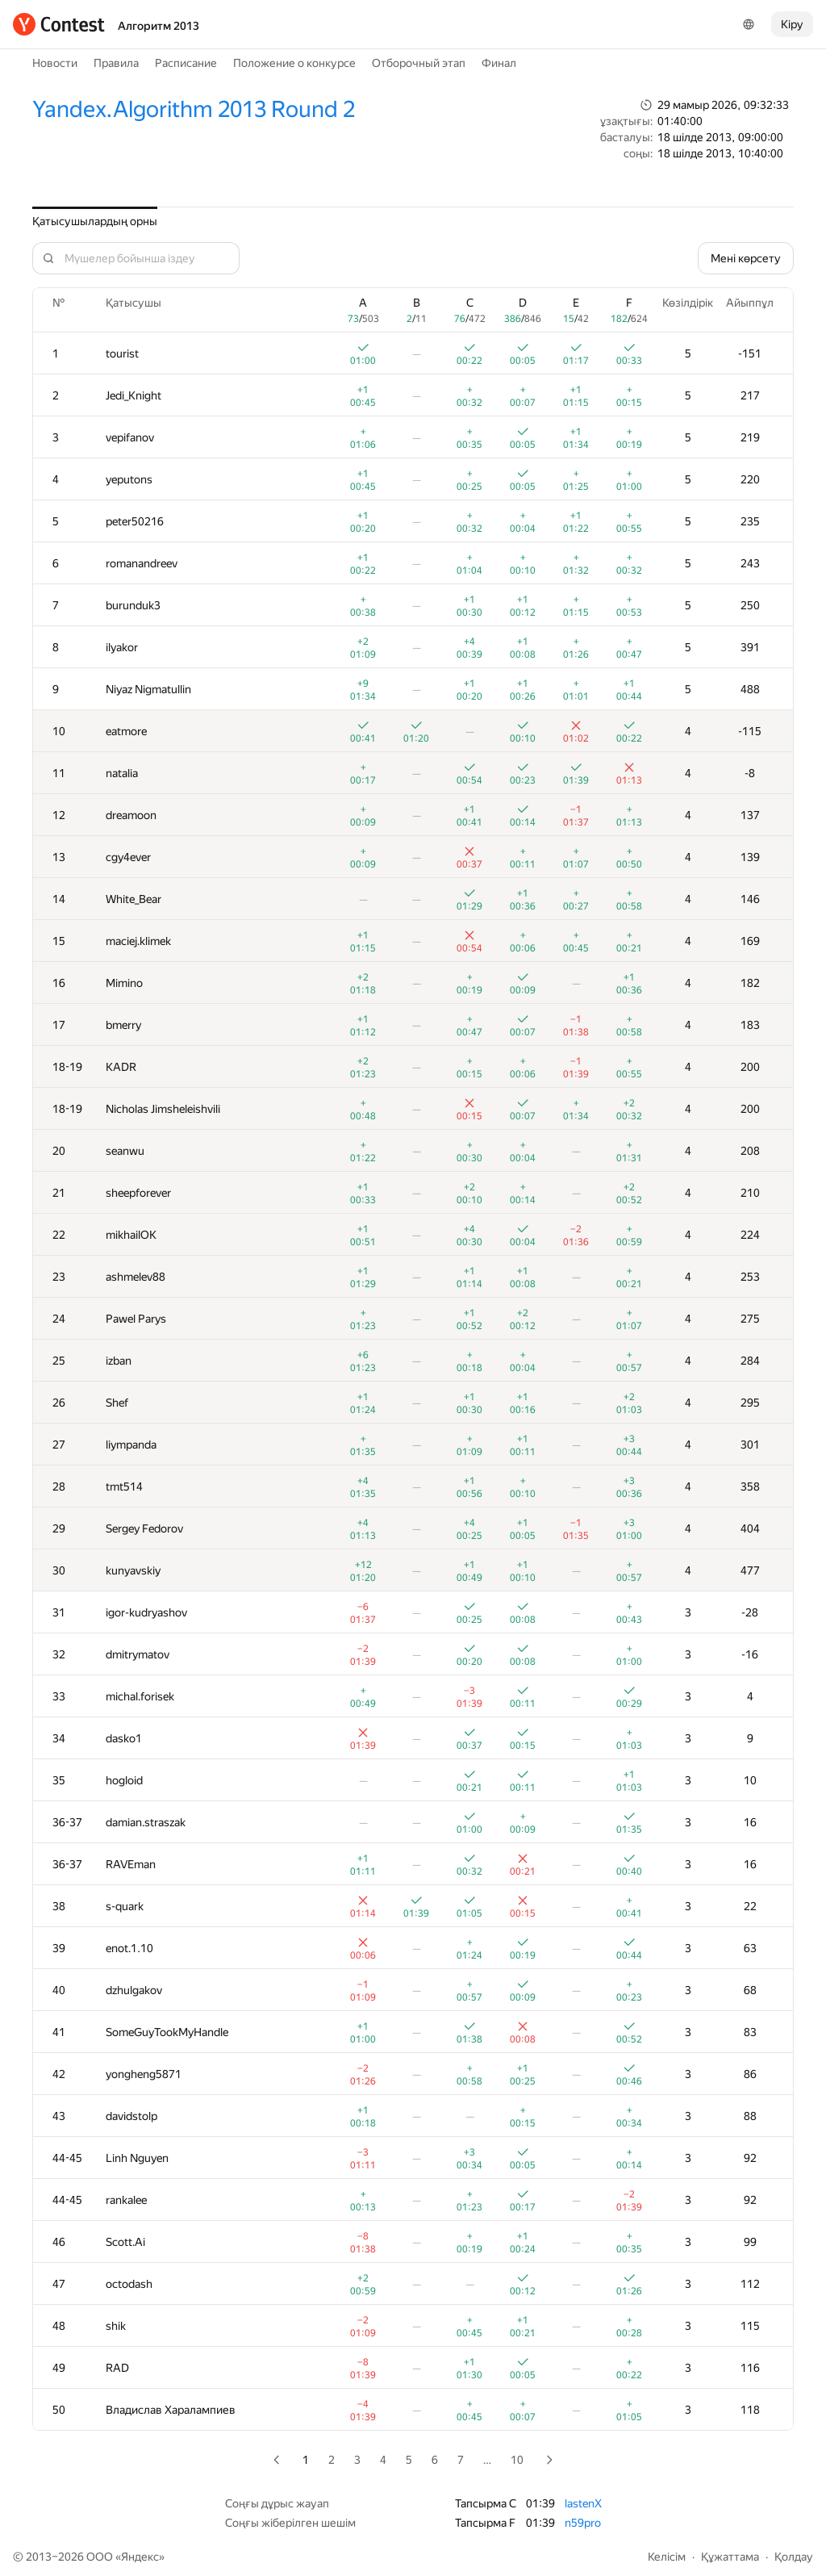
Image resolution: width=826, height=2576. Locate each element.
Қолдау (793, 2556)
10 (517, 2459)
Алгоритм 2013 (158, 25)
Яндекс (140, 2556)
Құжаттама (730, 2556)
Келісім (667, 2556)
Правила (116, 62)
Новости (54, 62)
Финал (499, 62)
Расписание (186, 62)
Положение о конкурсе (294, 62)
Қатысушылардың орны (94, 221)
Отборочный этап (418, 62)
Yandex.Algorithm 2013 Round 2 (193, 109)
